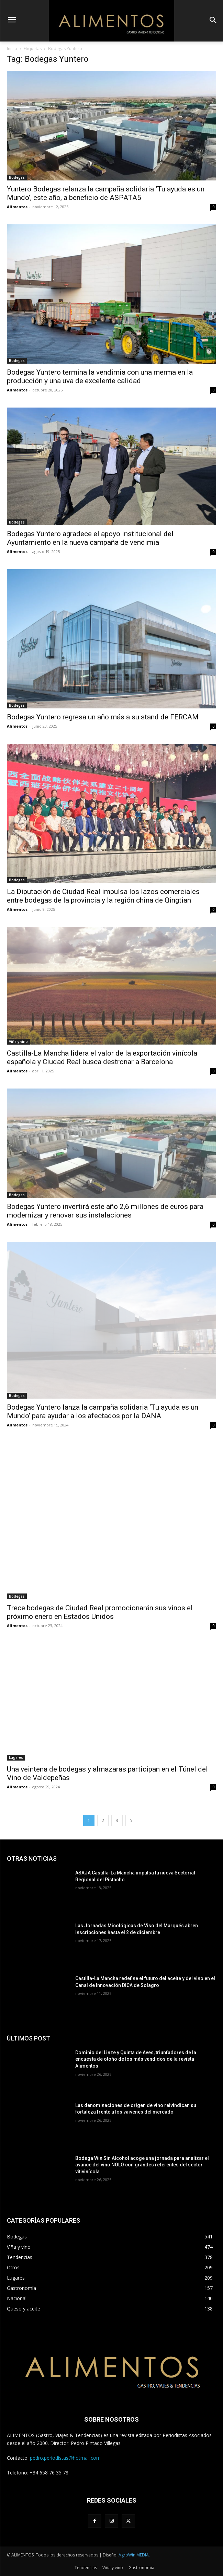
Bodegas (17, 177)
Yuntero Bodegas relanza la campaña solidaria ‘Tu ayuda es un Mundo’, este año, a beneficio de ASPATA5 (105, 193)
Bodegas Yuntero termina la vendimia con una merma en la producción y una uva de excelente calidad (100, 376)
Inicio (12, 48)
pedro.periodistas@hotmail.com (65, 2458)
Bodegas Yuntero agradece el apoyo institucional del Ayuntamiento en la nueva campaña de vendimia (90, 538)
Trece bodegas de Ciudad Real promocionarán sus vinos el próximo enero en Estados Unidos (100, 1612)
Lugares (16, 1757)
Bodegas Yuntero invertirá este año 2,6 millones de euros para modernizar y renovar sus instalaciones (105, 1210)
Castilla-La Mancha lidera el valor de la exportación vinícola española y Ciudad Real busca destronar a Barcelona (102, 1057)
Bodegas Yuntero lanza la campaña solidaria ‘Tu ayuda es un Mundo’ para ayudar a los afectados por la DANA (102, 1411)
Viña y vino (18, 1041)
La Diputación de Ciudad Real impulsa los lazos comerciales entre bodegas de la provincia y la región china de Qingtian (103, 895)
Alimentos (17, 206)
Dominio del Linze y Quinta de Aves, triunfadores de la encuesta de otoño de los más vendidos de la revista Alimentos (135, 2059)
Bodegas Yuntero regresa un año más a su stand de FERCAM (103, 717)
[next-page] (131, 1820)
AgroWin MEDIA (134, 2555)
